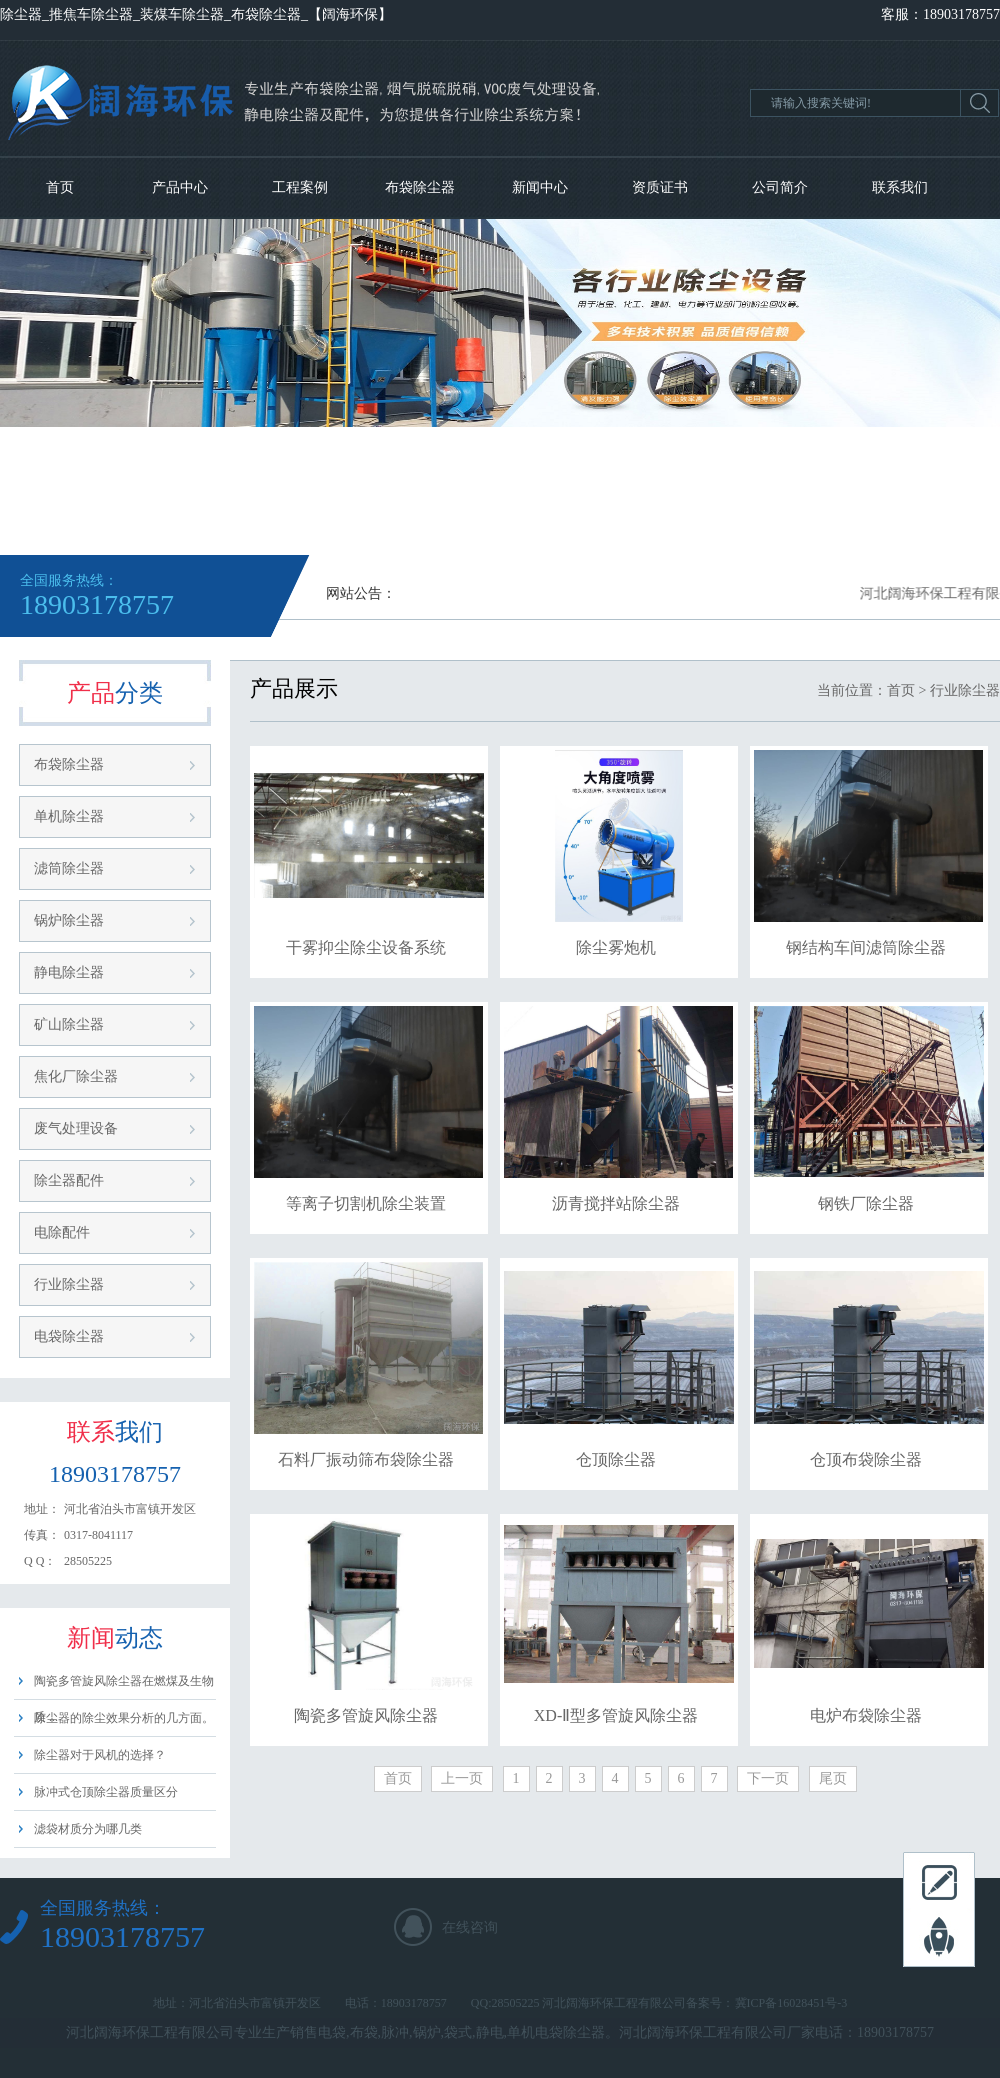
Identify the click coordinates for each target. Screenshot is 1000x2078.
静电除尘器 (69, 972)
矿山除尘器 (69, 1024)
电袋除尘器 (69, 1336)
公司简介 (780, 187)
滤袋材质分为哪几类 (88, 1829)
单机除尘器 (69, 816)
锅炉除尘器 (69, 920)
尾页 (833, 1778)
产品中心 (180, 187)
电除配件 (62, 1232)
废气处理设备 (76, 1128)
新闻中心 (540, 187)
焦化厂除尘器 (76, 1076)
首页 (60, 187)
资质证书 (660, 187)
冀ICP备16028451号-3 (791, 2003)
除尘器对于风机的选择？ (100, 1755)
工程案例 (300, 187)
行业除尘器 (69, 1284)
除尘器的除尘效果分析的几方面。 (124, 1718)
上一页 (462, 1778)
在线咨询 (470, 1927)
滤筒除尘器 (69, 868)
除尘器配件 (69, 1180)
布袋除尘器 (420, 187)
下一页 (768, 1778)
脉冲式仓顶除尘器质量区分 (106, 1792)
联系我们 (900, 187)
